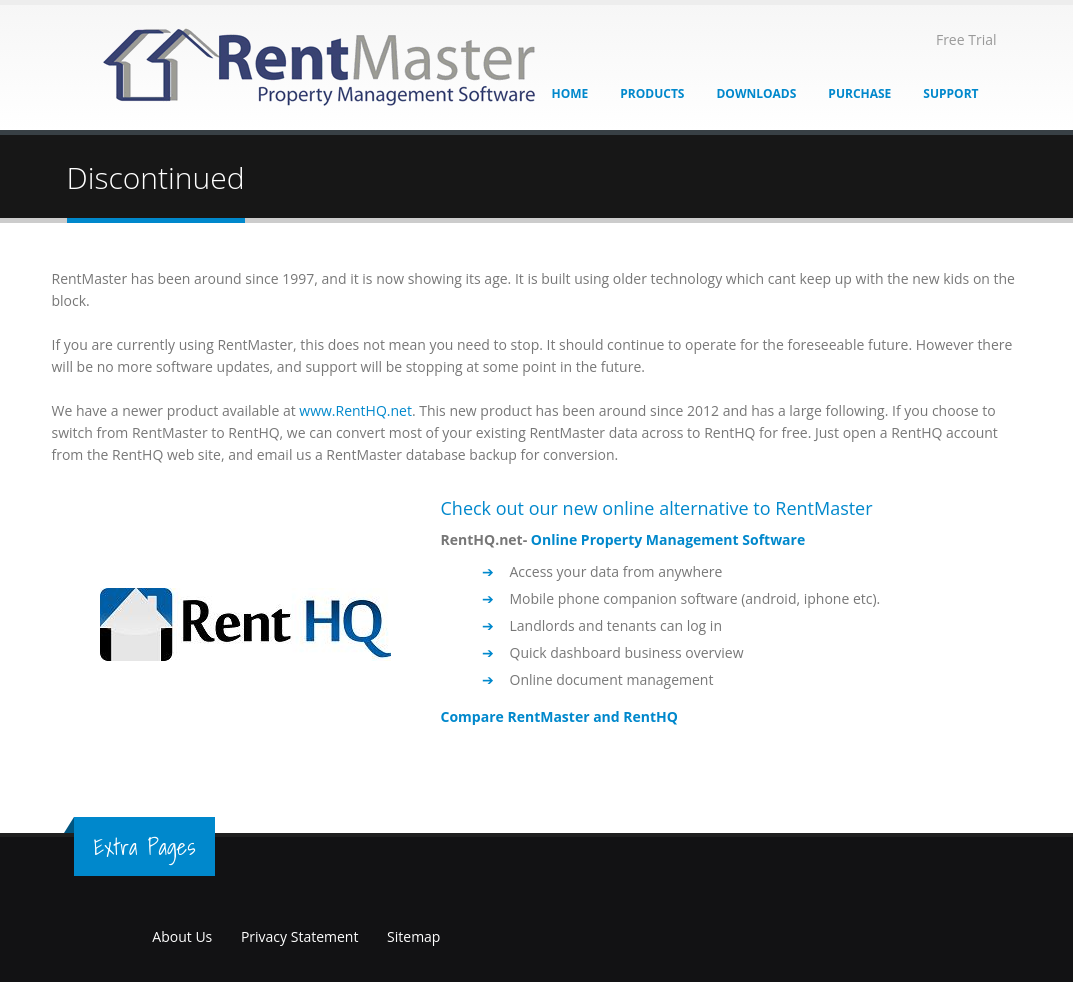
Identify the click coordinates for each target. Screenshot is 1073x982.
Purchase (859, 93)
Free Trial (966, 39)
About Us (182, 936)
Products (652, 93)
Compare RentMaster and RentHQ (559, 716)
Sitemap (413, 936)
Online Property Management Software (668, 539)
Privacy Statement (300, 936)
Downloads (756, 93)
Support (950, 93)
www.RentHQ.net (355, 410)
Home (570, 93)
